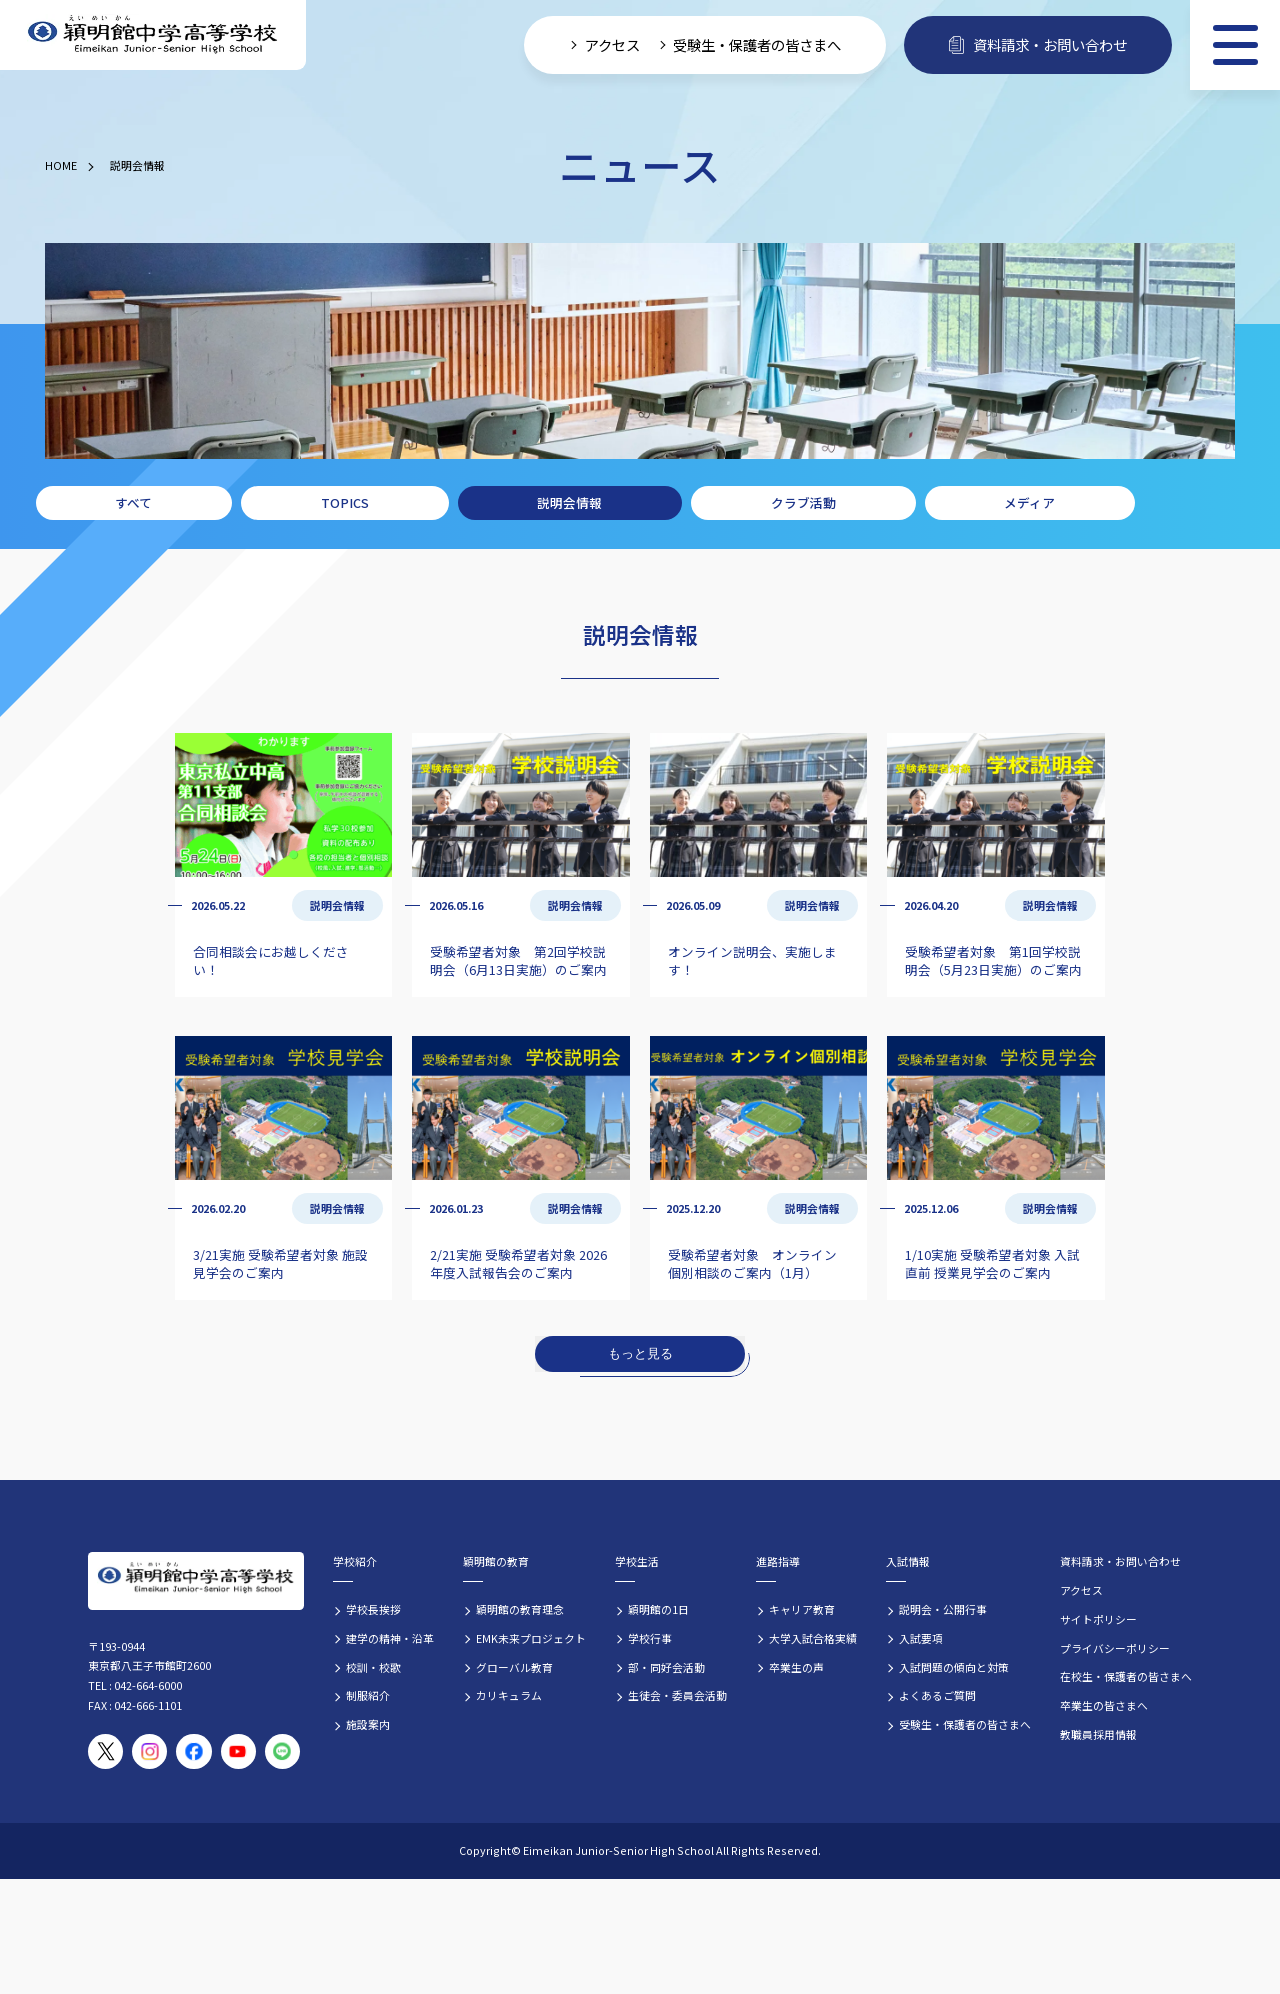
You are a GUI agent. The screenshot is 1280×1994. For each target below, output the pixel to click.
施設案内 (368, 1724)
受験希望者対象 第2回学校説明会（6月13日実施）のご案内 (518, 960)
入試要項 (921, 1638)
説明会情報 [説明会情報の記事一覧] (337, 905)
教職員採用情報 (1098, 1734)
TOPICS (345, 502)
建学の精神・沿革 (390, 1638)
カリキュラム (509, 1695)
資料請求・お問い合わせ (1120, 1561)
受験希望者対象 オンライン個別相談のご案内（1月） (752, 1263)
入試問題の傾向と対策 (954, 1667)
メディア (1029, 502)
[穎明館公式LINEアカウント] (282, 1751)
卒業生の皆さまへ (1104, 1705)
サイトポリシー (1098, 1619)
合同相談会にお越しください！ (271, 960)
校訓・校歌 (373, 1667)
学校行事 (650, 1638)
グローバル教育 (514, 1667)
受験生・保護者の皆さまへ (965, 1724)
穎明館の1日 (658, 1609)
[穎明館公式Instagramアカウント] (149, 1751)
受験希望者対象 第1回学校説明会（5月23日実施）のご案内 (993, 960)
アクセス (1081, 1590)
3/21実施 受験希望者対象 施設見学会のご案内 (280, 1263)
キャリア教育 (802, 1609)
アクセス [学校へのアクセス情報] (612, 44)
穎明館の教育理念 (520, 1609)
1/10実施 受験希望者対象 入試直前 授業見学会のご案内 (992, 1263)
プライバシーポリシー (1115, 1648)
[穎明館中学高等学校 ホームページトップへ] (153, 35)
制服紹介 (368, 1695)
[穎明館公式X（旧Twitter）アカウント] (105, 1751)
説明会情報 (137, 165)
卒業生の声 (796, 1667)
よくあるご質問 (937, 1695)
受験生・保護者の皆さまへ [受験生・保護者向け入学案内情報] (757, 44)
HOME (61, 165)
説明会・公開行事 (943, 1609)
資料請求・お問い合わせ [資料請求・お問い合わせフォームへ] (1038, 44)
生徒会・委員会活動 (677, 1695)
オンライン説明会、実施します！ (752, 960)
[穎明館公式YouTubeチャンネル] (238, 1751)
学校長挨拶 (373, 1609)
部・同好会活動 (666, 1667)
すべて (133, 502)
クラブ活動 (803, 502)
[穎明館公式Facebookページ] (193, 1751)
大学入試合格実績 (813, 1638)
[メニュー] (1235, 45)
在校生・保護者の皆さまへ (1126, 1676)
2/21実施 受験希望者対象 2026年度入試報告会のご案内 (518, 1263)
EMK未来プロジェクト (531, 1638)
